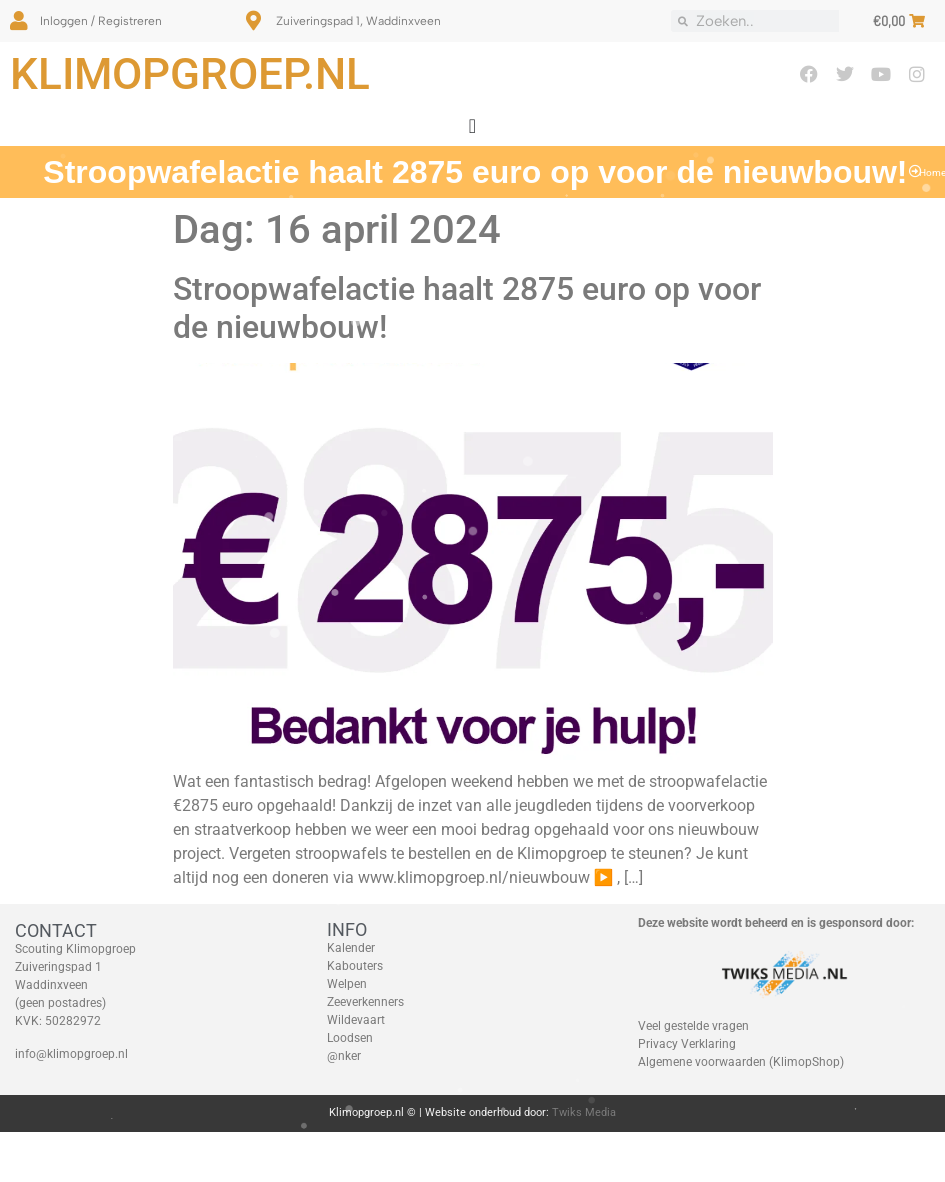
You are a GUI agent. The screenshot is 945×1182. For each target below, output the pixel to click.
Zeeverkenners (365, 1002)
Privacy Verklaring (687, 1044)
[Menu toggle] (472, 126)
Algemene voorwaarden (702, 1062)
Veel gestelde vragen (693, 1026)
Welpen (347, 984)
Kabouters (355, 966)
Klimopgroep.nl (190, 74)
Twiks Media (584, 1112)
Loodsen (350, 1038)
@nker (344, 1056)
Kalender (351, 948)
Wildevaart (356, 1020)
